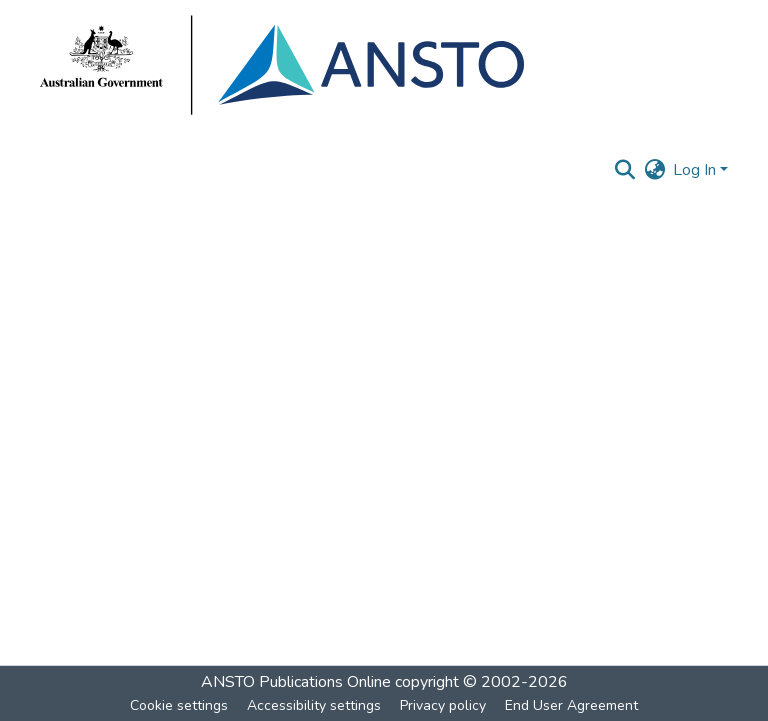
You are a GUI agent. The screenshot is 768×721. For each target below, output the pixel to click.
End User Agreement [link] (571, 705)
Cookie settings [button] (179, 705)
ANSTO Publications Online (296, 682)
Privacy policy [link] (443, 705)
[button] (624, 170)
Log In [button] (696, 170)
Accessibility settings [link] (314, 705)
